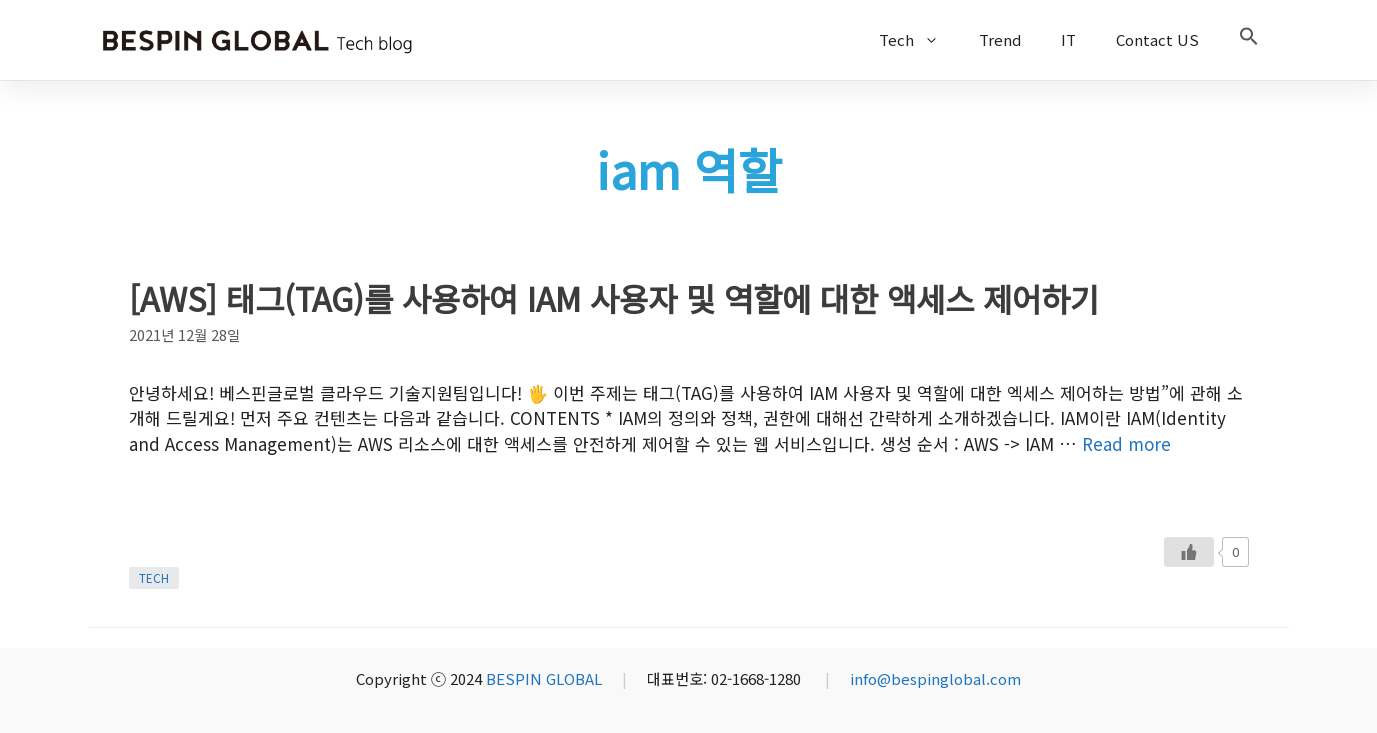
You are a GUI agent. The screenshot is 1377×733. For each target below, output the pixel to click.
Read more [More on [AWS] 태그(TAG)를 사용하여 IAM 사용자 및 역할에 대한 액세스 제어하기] (1126, 443)
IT (1068, 39)
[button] (1249, 40)
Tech (919, 40)
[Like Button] (1189, 552)
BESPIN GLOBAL (544, 678)
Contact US (1157, 39)
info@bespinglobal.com (935, 678)
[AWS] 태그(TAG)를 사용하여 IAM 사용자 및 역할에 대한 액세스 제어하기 (614, 298)
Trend (1000, 39)
